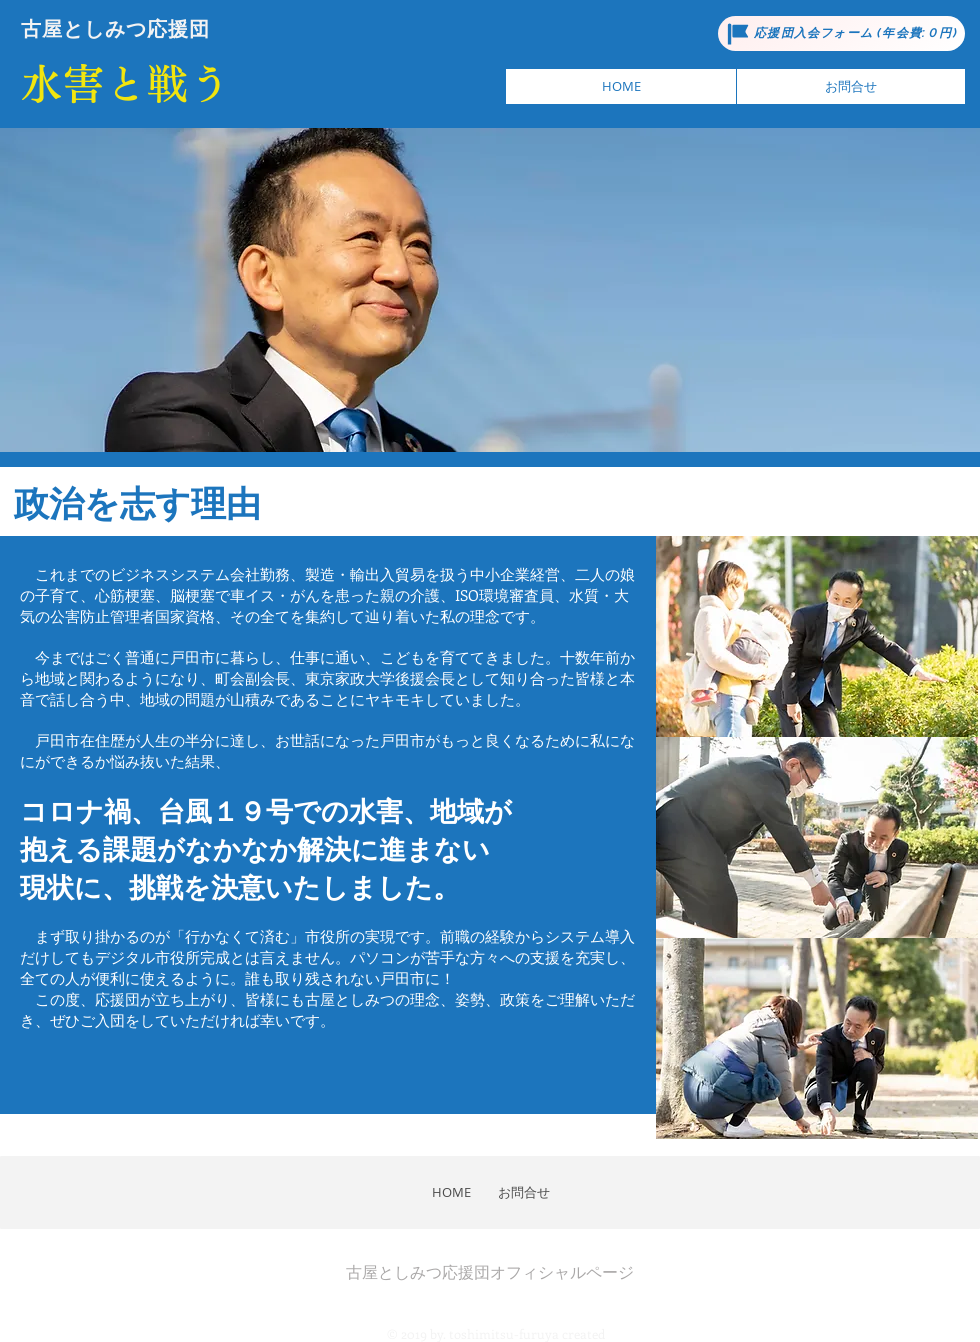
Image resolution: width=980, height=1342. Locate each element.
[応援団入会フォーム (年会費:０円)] (841, 33)
